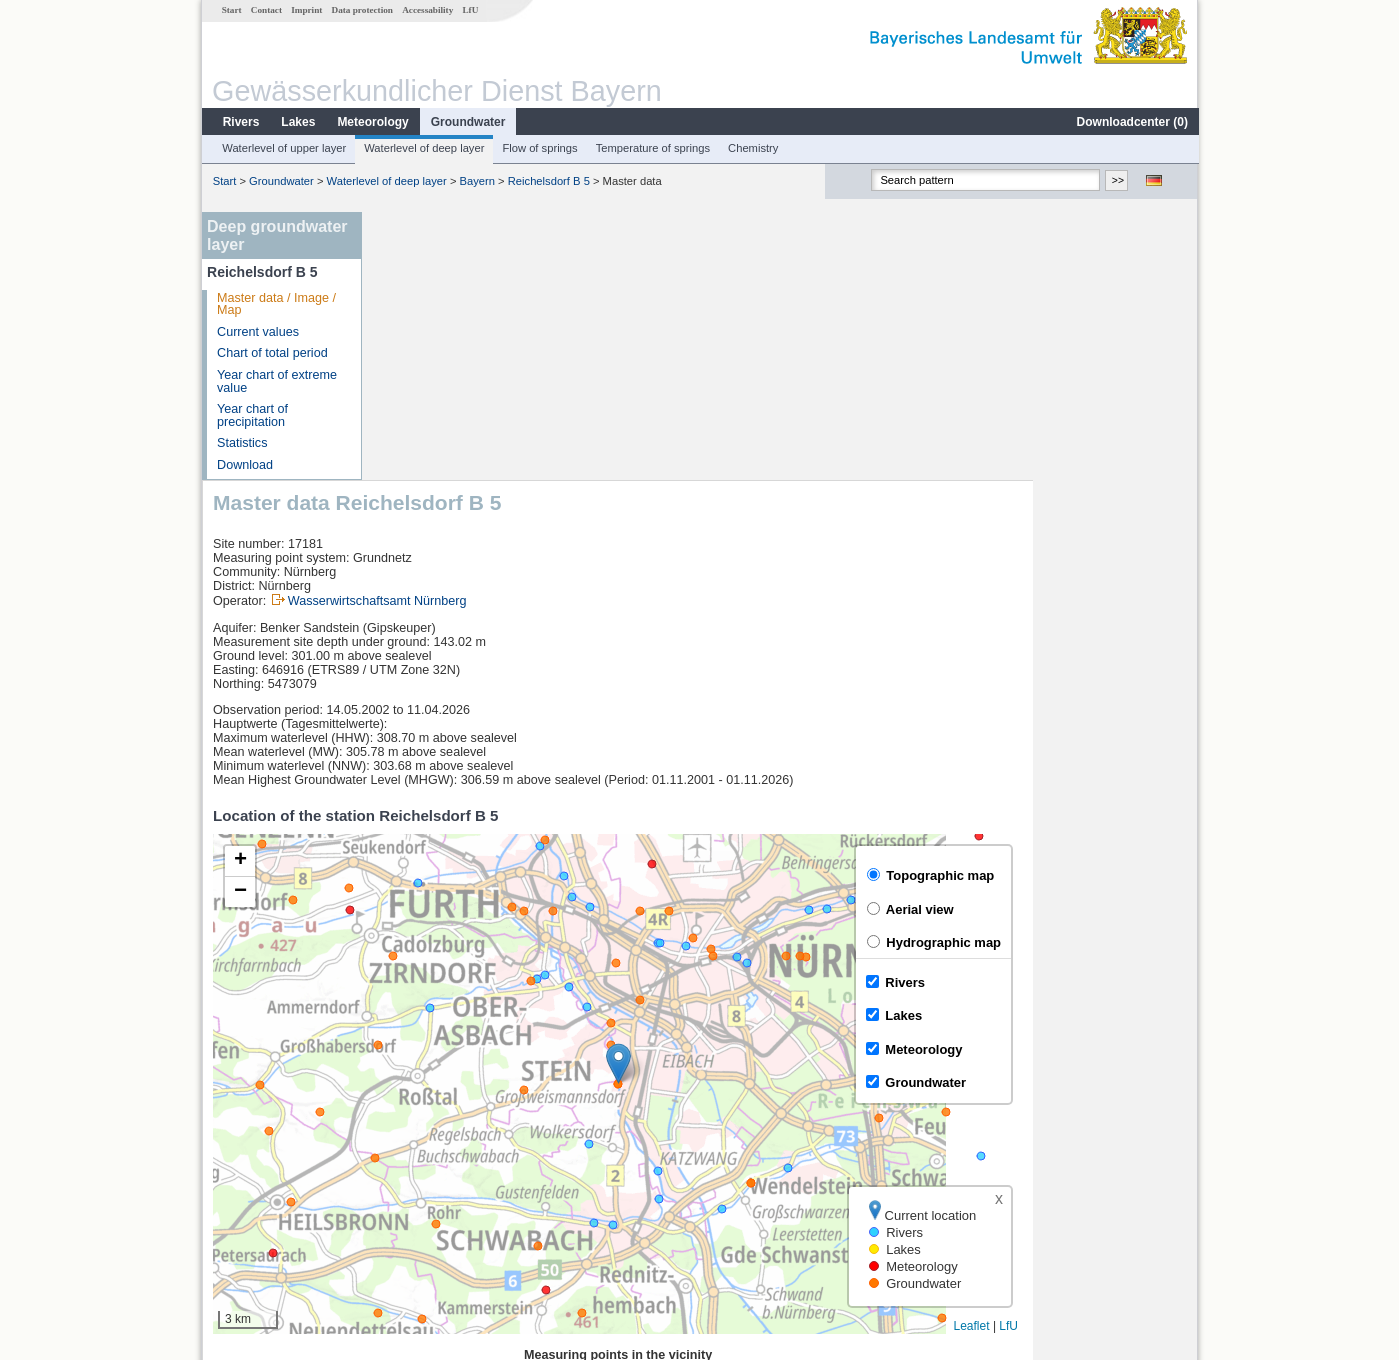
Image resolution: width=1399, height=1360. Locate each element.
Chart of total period (271, 353)
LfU (469, 10)
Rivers (240, 122)
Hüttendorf (419, 1132)
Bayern (476, 181)
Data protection (361, 10)
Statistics (241, 443)
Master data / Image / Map (275, 304)
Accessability (426, 10)
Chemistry (752, 148)
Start (231, 10)
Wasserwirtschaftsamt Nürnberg (541, 333)
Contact (265, 10)
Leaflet (1136, 1058)
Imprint (305, 10)
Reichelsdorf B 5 (548, 181)
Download (244, 465)
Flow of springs (538, 148)
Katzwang (417, 1176)
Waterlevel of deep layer (423, 148)
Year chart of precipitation (251, 415)
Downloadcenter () (1131, 122)
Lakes (297, 122)
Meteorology (371, 122)
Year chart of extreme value (276, 381)
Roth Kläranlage (435, 1154)
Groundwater (467, 122)
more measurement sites (472, 1220)
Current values (257, 332)
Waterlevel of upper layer (283, 148)
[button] (782, 795)
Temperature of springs (652, 148)
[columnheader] (564, 1110)
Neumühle (418, 1198)
